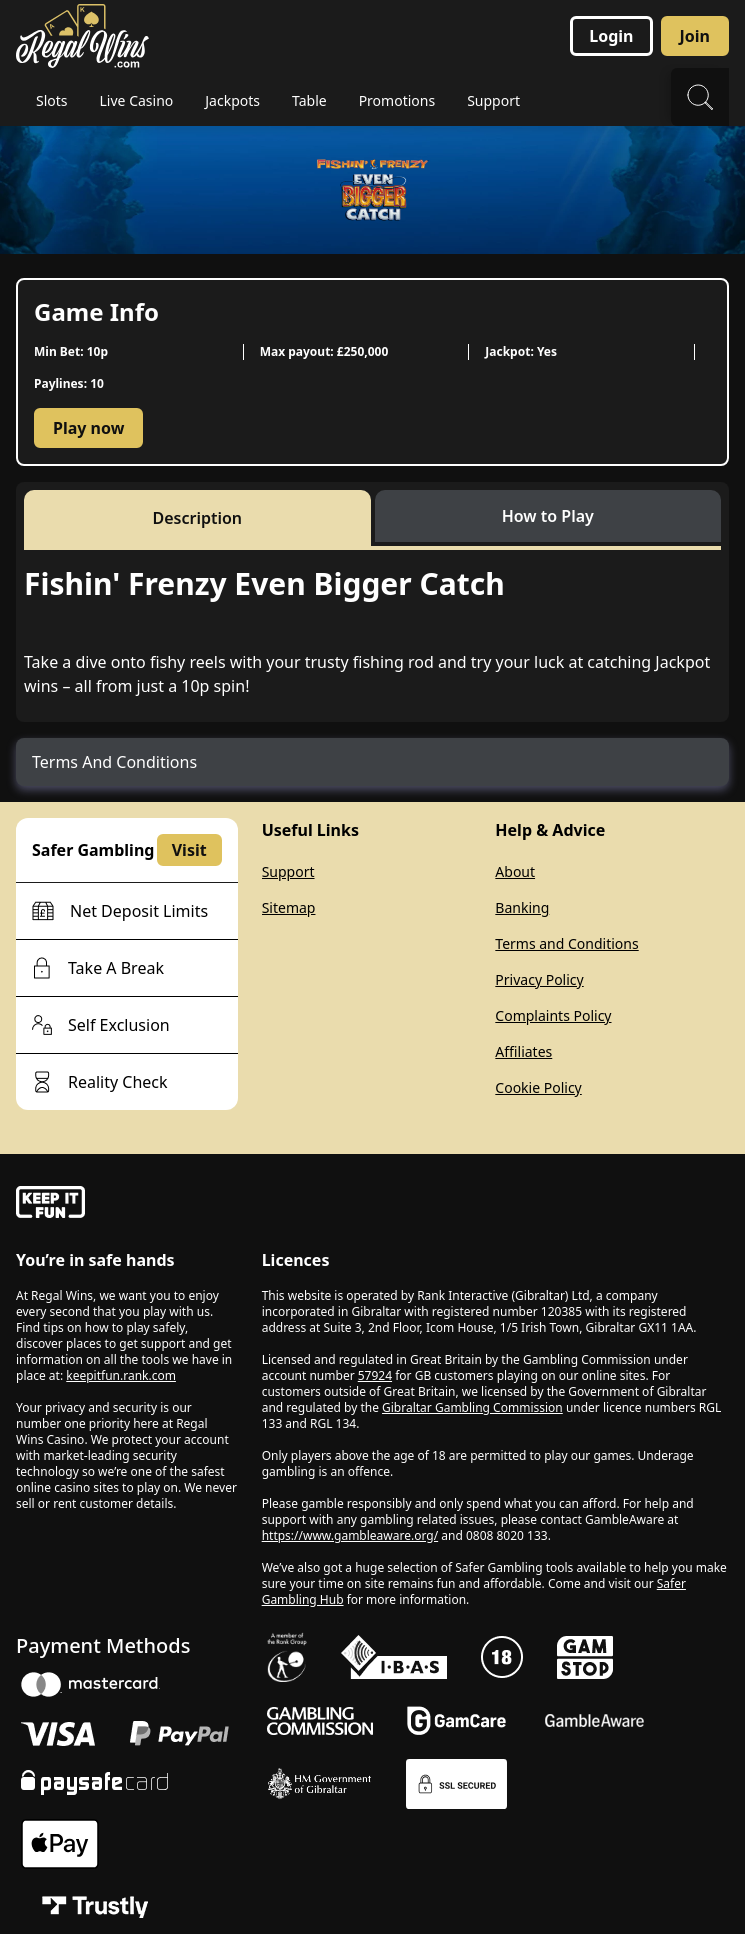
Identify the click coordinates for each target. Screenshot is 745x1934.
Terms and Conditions (566, 943)
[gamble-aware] (127, 1205)
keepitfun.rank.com (121, 1375)
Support (288, 871)
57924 (375, 1375)
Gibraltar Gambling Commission (472, 1407)
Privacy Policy (539, 979)
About (515, 871)
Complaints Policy (553, 1015)
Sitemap (289, 907)
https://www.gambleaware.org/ (350, 1535)
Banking (522, 907)
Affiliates (523, 1051)
